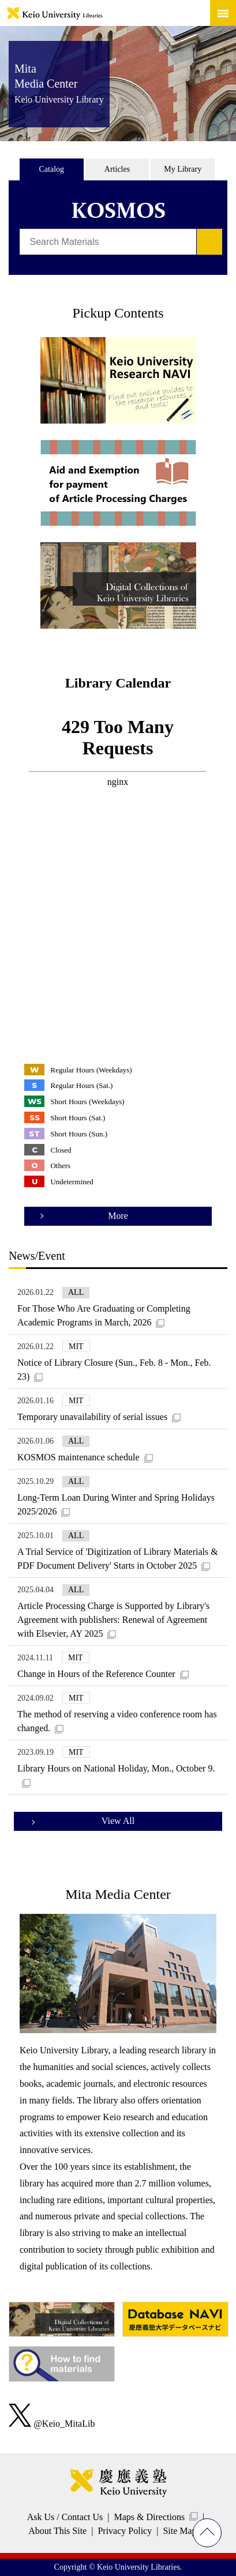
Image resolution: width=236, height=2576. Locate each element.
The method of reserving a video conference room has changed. (117, 1721)
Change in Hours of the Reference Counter (96, 1674)
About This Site (57, 2531)
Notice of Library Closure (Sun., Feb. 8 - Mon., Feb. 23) (114, 1369)
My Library (182, 169)
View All (118, 1821)
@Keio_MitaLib (52, 2423)
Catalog (52, 169)
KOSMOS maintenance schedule (78, 1457)
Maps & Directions (149, 2517)
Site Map (179, 2531)
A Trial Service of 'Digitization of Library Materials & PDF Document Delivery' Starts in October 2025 (117, 1558)
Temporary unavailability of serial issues (92, 1417)
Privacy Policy (125, 2531)
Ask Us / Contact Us (65, 2517)
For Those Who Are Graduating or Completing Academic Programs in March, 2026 (103, 1315)
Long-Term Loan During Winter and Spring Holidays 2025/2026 (116, 1504)
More (118, 1216)
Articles (117, 169)
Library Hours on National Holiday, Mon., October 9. (116, 1768)
